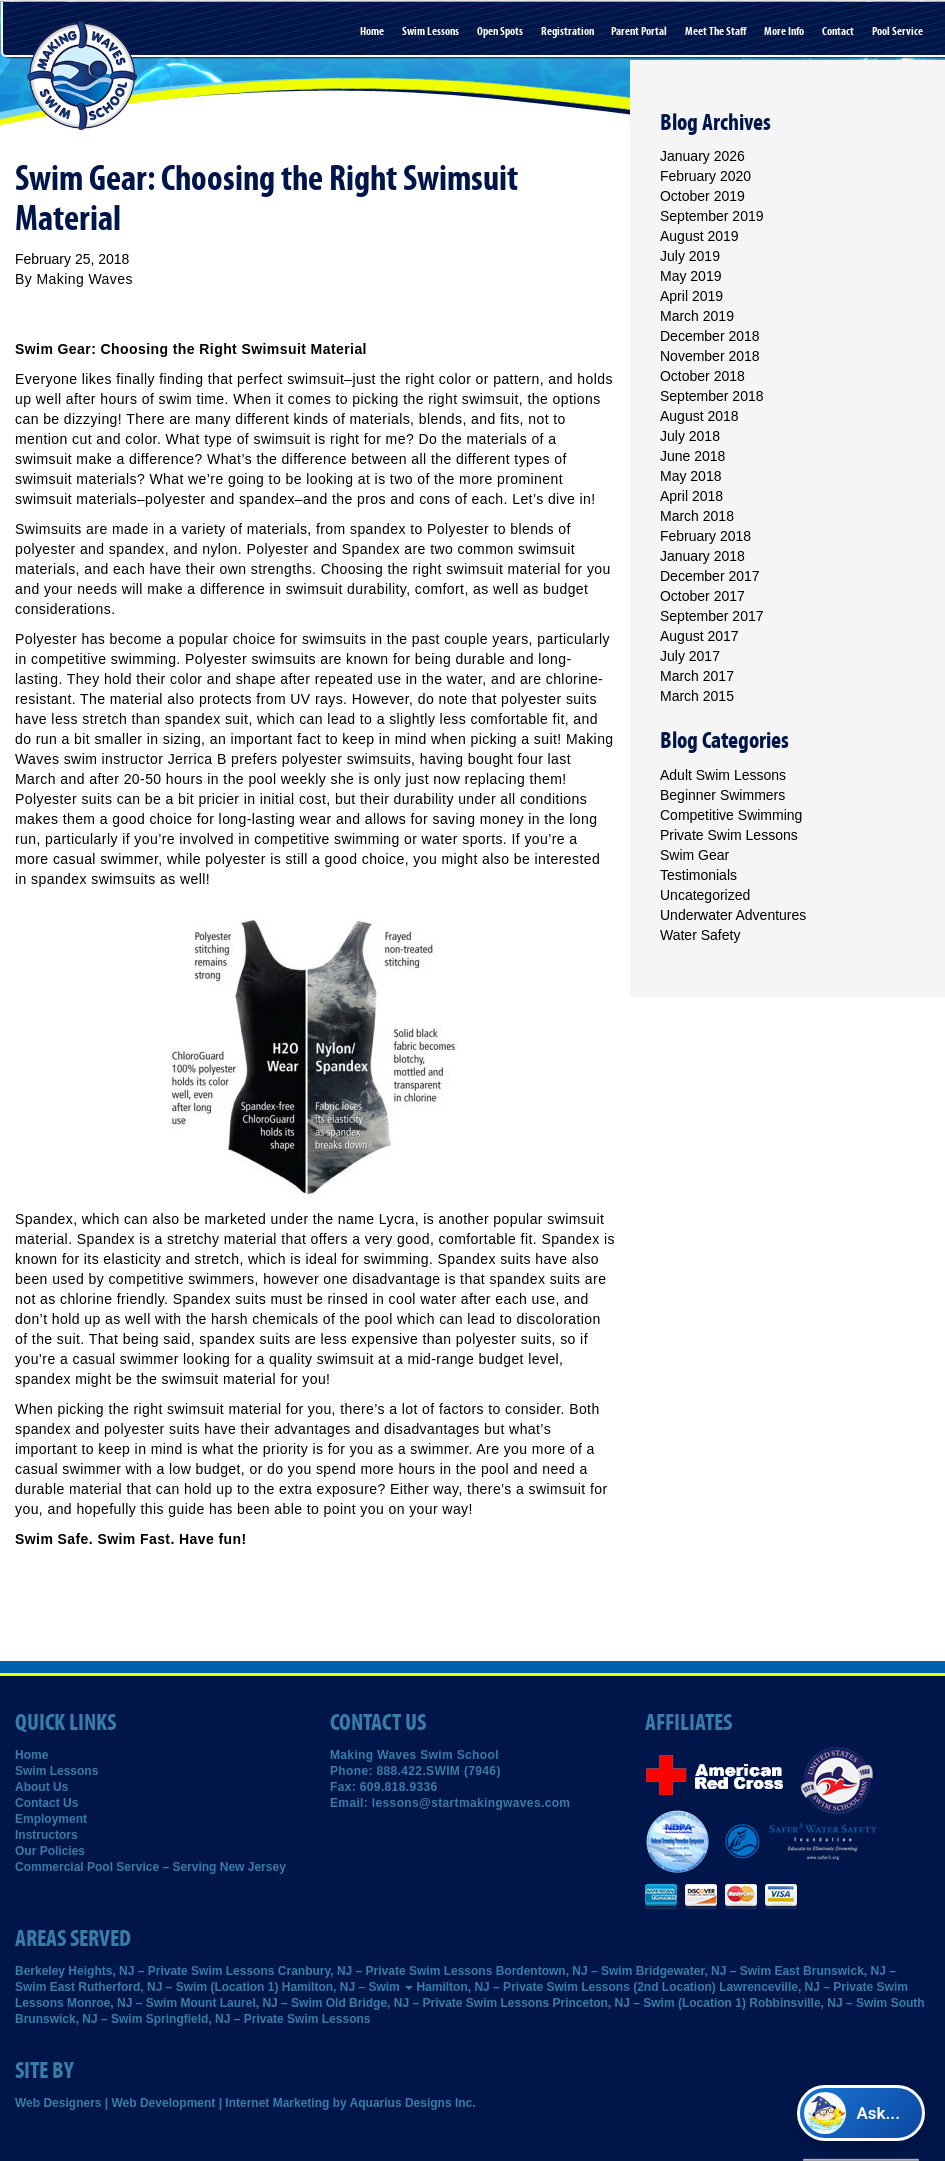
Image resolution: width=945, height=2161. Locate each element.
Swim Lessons (430, 31)
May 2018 (690, 476)
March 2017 (697, 676)
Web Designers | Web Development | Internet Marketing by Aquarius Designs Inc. (245, 2103)
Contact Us (46, 1803)
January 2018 (702, 556)
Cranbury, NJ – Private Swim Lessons (385, 1971)
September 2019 (712, 216)
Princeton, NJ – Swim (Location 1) (649, 2003)
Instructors (46, 1835)
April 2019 (691, 296)
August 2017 (699, 636)
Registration (567, 31)
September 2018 (712, 396)
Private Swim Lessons (729, 835)
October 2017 (702, 596)
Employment (51, 1819)
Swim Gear (694, 855)
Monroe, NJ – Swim (122, 2003)
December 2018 (710, 336)
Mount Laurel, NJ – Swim (251, 2003)
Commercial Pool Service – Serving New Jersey (150, 1867)
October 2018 (702, 376)
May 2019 (690, 276)
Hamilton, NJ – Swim (347, 1987)
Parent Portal (639, 31)
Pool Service (897, 31)
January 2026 (702, 156)
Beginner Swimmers (722, 795)
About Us (41, 1787)
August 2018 (699, 416)
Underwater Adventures (733, 915)
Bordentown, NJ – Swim (564, 1971)
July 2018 (690, 436)
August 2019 (699, 236)
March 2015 (697, 696)
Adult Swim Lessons (723, 775)
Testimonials (698, 875)
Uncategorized (705, 895)
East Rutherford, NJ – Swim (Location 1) (164, 1987)
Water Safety (700, 935)
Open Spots (500, 31)
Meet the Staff (715, 31)
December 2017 (710, 576)
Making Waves (85, 279)
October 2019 (702, 196)
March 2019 (697, 316)
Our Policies (50, 1851)
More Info (784, 31)
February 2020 (705, 176)
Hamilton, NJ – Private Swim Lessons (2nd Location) (565, 1987)
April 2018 (691, 496)
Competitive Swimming (731, 815)
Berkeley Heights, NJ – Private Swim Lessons (144, 1971)
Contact (838, 31)
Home (372, 31)
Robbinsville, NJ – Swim (818, 2003)
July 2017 (690, 656)
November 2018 (710, 356)
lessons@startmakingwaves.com (471, 1803)
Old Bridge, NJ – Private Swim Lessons (437, 2003)
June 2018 (692, 456)
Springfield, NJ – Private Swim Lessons (258, 2019)
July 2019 (690, 256)
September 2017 (712, 616)
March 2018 (697, 516)
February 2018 (705, 536)
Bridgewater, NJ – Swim (703, 1971)
